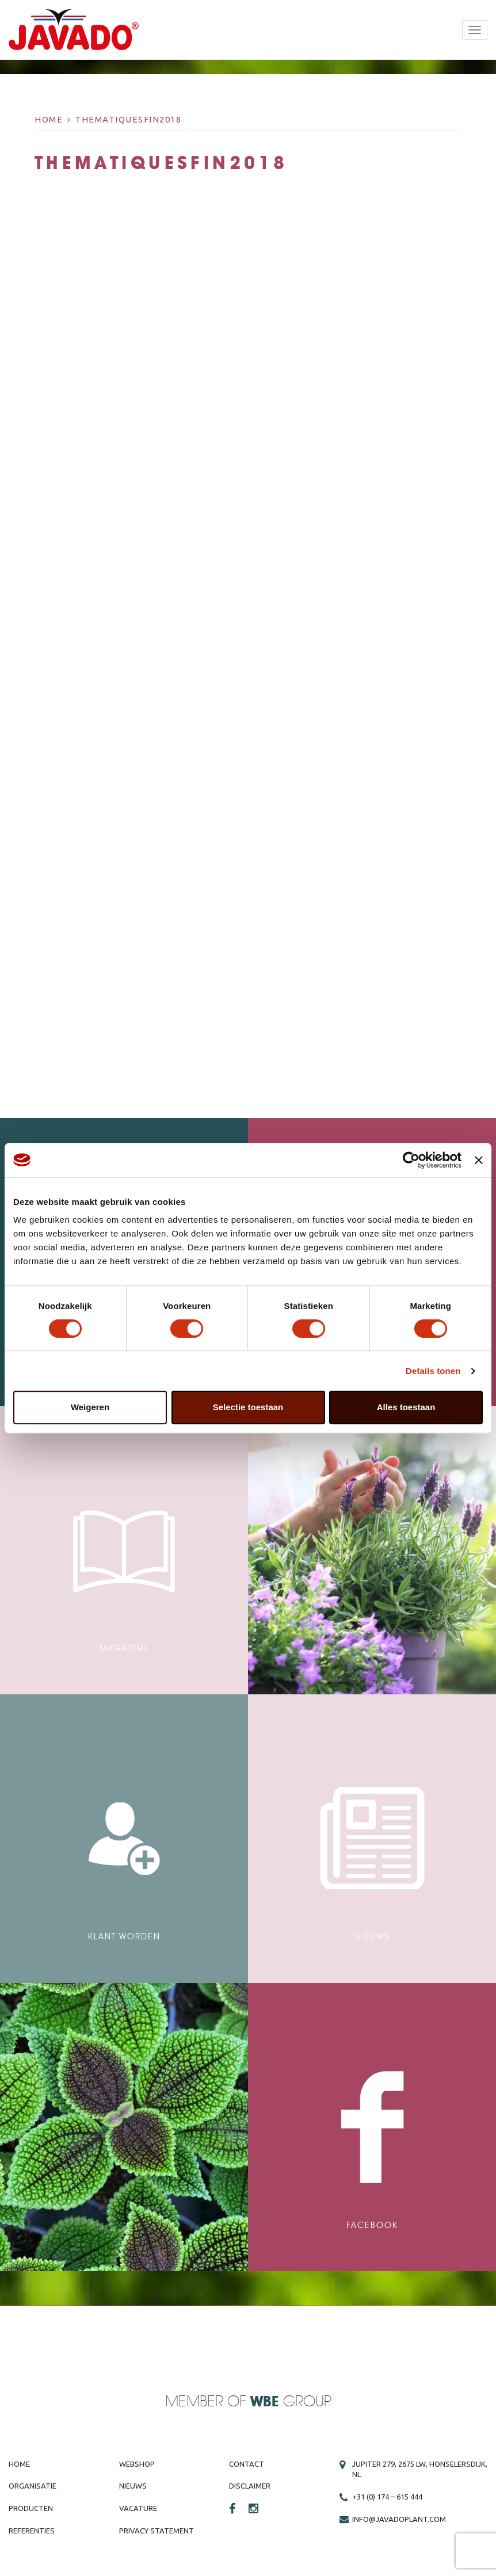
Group (290, 2402)
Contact (246, 2464)
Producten (31, 2508)
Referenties (32, 2531)
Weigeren (90, 1407)
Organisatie (32, 2486)
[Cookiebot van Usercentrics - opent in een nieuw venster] (411, 1160)
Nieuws (133, 2486)
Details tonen (433, 1371)
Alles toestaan (406, 1407)
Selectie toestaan (248, 1407)
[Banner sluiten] (479, 1160)
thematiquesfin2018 (128, 119)
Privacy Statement (156, 2531)
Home (49, 119)
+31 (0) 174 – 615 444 (387, 2497)
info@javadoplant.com (399, 2519)
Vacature (138, 2508)
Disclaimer (249, 2486)
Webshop (137, 2464)
